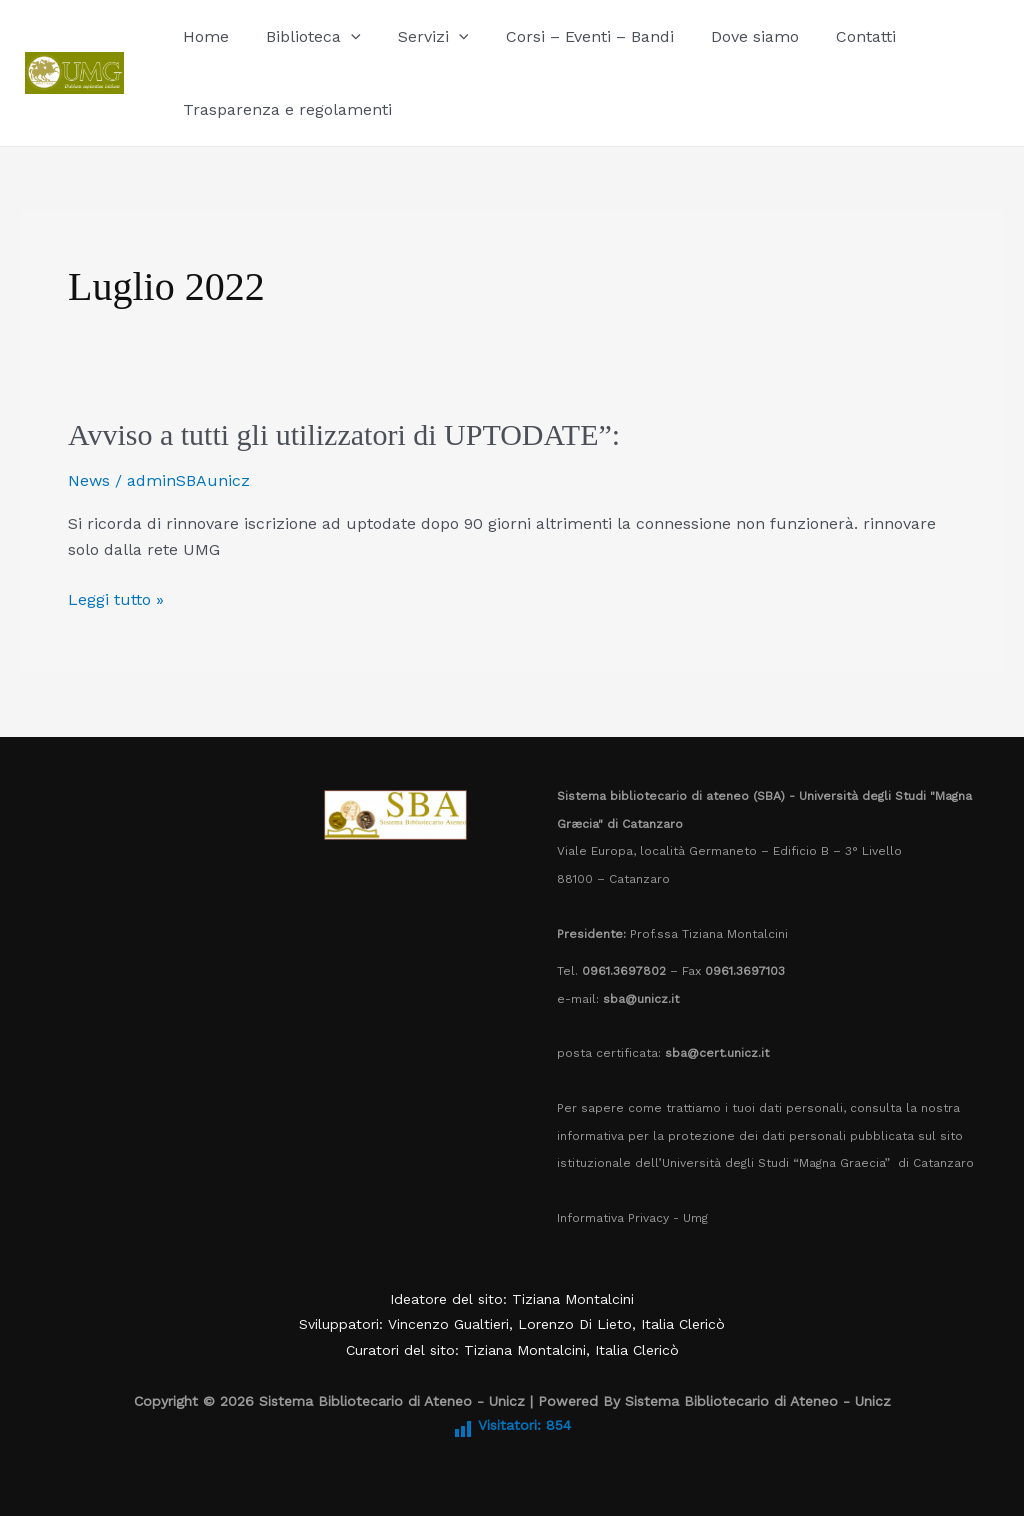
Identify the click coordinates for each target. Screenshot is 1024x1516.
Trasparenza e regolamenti (284, 109)
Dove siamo (731, 36)
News (89, 480)
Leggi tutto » (116, 598)
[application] (343, 36)
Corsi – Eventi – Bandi (571, 36)
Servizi (420, 36)
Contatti (837, 36)
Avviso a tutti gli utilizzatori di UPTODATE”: (348, 434)
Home (203, 36)
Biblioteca (305, 36)
